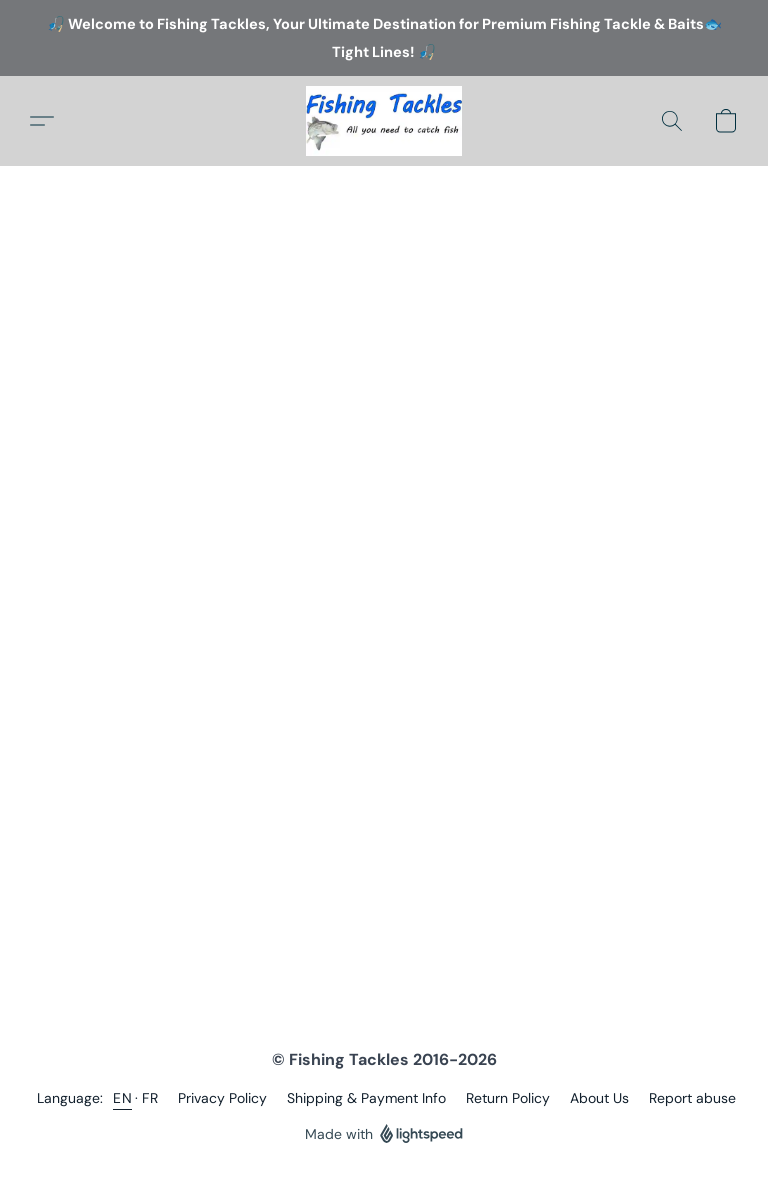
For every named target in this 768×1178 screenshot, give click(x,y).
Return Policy (508, 1098)
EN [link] (122, 1098)
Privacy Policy (222, 1098)
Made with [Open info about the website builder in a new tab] (384, 1134)
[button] (383, 121)
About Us (599, 1098)
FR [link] (150, 1098)
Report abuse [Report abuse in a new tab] (692, 1098)
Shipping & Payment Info (366, 1098)
